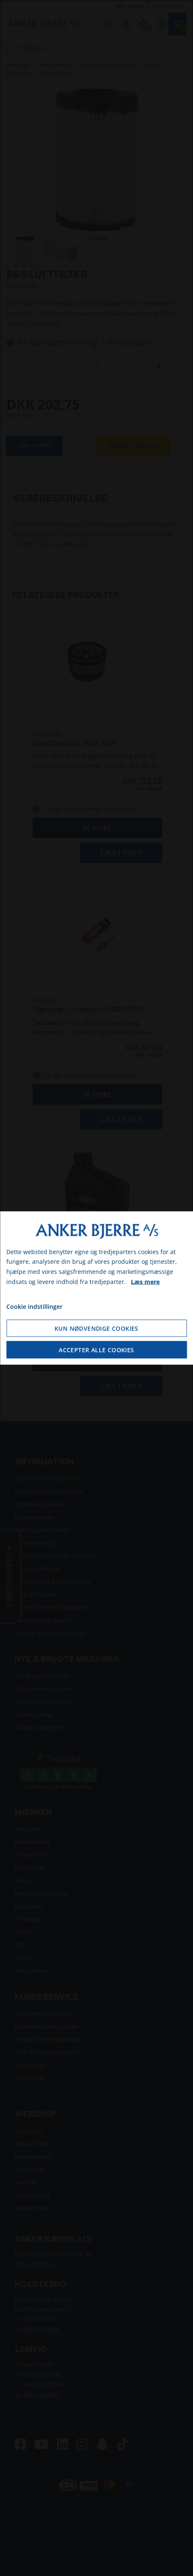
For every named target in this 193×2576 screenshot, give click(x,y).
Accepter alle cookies (96, 1350)
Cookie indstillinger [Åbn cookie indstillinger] (34, 1306)
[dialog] (96, 1288)
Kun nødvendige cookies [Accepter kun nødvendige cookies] (96, 1328)
